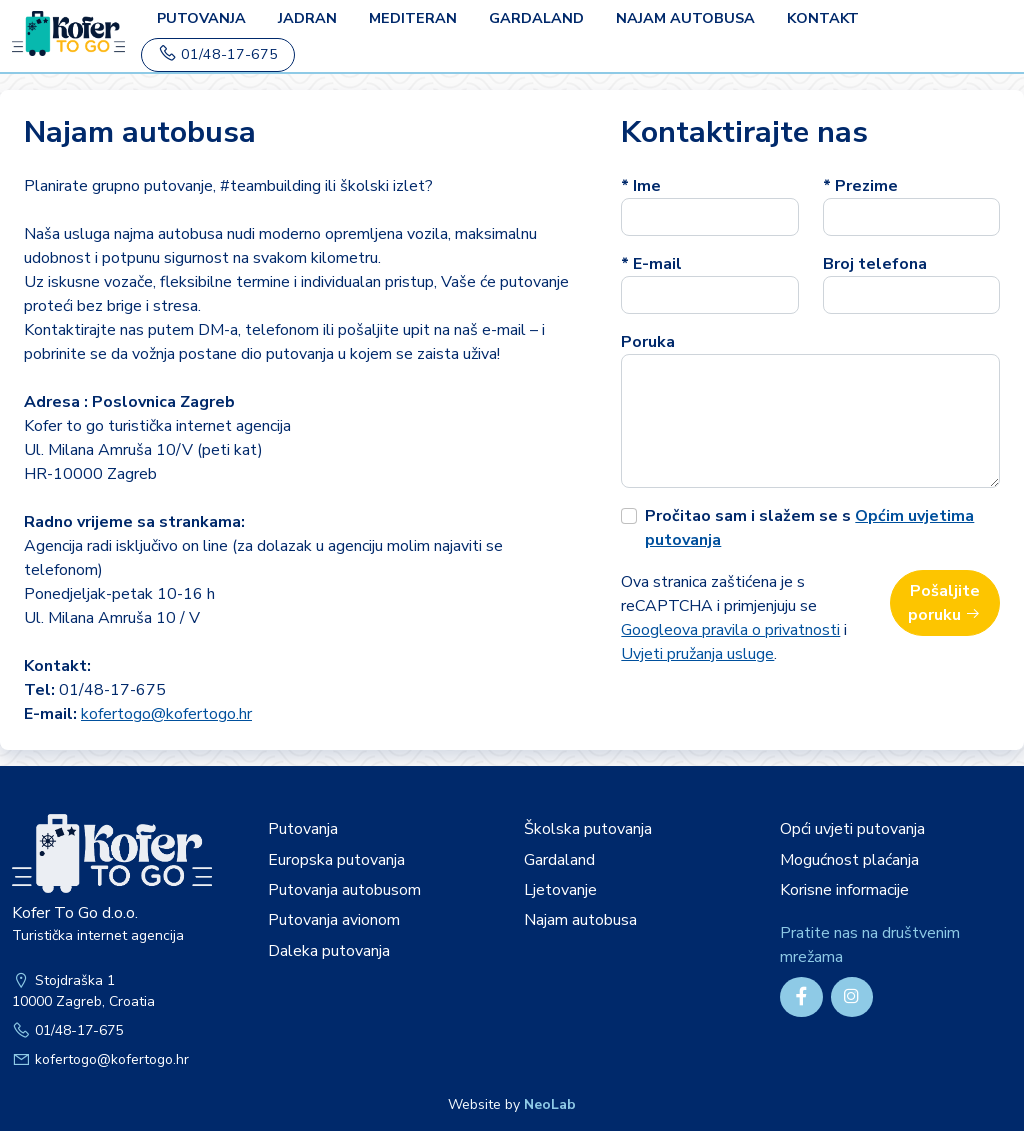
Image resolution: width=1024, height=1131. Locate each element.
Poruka (648, 342)
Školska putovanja (588, 829)
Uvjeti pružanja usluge (697, 654)
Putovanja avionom (334, 920)
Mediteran (413, 18)
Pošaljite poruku (944, 603)
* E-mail (651, 264)
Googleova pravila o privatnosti (730, 630)
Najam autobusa (685, 18)
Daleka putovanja (329, 951)
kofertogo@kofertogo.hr (166, 714)
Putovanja (303, 829)
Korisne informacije (844, 890)
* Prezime (860, 186)
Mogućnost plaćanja (849, 860)
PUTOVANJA (201, 18)
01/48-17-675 (218, 53)
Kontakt (823, 18)
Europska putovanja (336, 860)
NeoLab (550, 1104)
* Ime (641, 186)
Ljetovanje (560, 890)
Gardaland (536, 18)
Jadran (307, 18)
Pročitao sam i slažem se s (809, 528)
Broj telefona (875, 264)
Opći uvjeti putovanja (852, 829)
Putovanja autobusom (344, 890)
